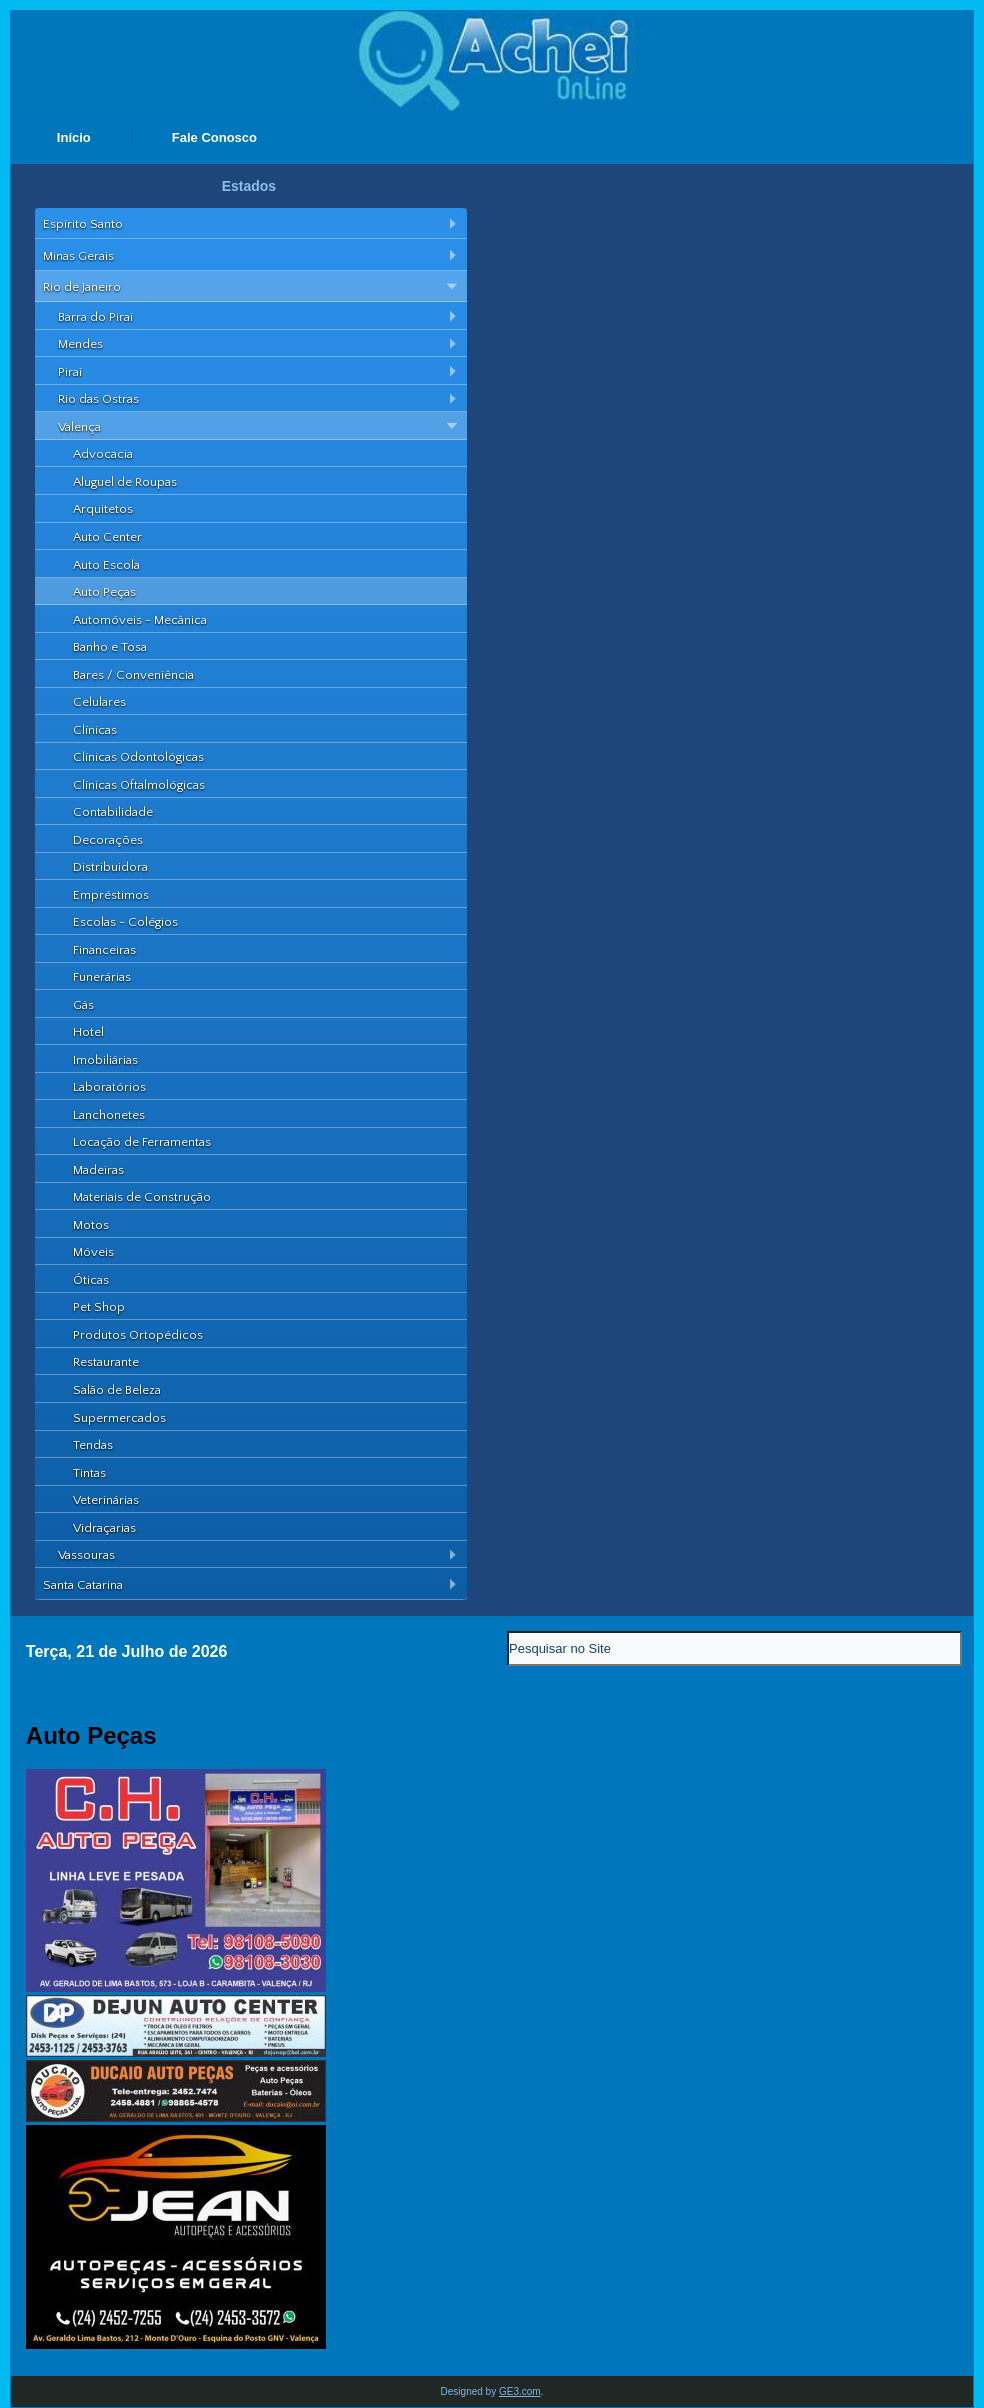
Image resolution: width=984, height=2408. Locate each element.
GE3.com (520, 2391)
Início (74, 137)
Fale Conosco (214, 137)
